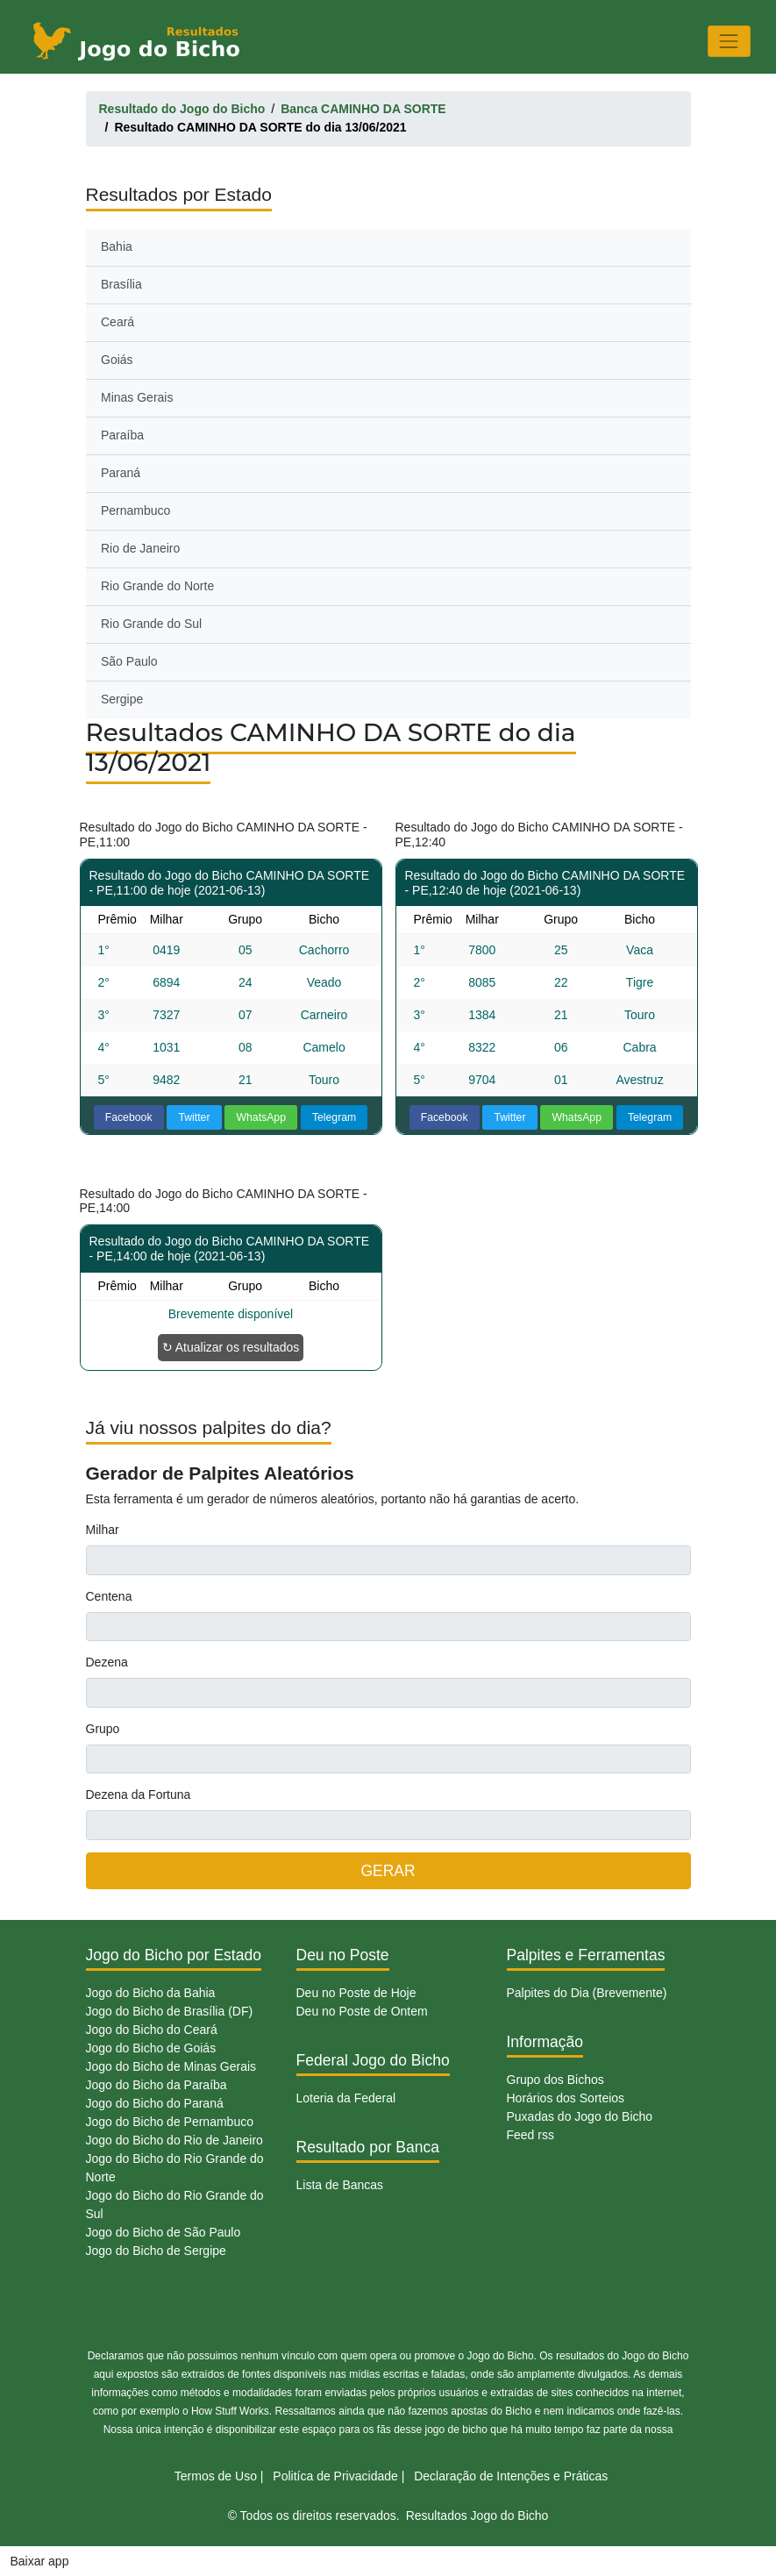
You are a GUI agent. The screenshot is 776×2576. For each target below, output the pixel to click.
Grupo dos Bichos (555, 2080)
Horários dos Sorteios (566, 2098)
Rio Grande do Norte (157, 586)
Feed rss (530, 2135)
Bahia (116, 246)
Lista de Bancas (340, 2185)
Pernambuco (135, 510)
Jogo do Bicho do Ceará (151, 2030)
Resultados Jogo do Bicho (477, 2515)
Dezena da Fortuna (138, 1795)
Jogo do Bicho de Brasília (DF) (169, 2011)
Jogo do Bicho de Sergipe (156, 2251)
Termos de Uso (215, 2476)
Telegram (334, 1117)
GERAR (387, 1871)
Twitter (194, 1117)
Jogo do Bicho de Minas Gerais (171, 2066)
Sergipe (122, 699)
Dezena (107, 1662)
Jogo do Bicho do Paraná (155, 2103)
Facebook (129, 1117)
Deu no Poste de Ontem (362, 2011)
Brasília (121, 284)
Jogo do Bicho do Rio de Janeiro (174, 2140)
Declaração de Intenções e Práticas (511, 2476)
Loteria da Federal (346, 2098)
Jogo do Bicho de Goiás (151, 2048)
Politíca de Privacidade (335, 2476)
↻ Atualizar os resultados (231, 1347)
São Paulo (129, 661)
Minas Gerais (137, 397)
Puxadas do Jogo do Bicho (580, 2116)
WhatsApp (261, 1117)
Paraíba (122, 435)
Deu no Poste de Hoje (356, 1993)
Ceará (117, 322)
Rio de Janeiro (140, 548)
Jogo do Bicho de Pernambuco (169, 2122)
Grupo (103, 1729)
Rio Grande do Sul (151, 624)
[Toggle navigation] (729, 40)
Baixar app (40, 2561)
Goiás (117, 360)
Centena (109, 1596)
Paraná (120, 473)
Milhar (102, 1530)
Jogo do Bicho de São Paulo (163, 2232)
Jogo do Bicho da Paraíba (156, 2085)
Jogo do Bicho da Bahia (151, 1993)
